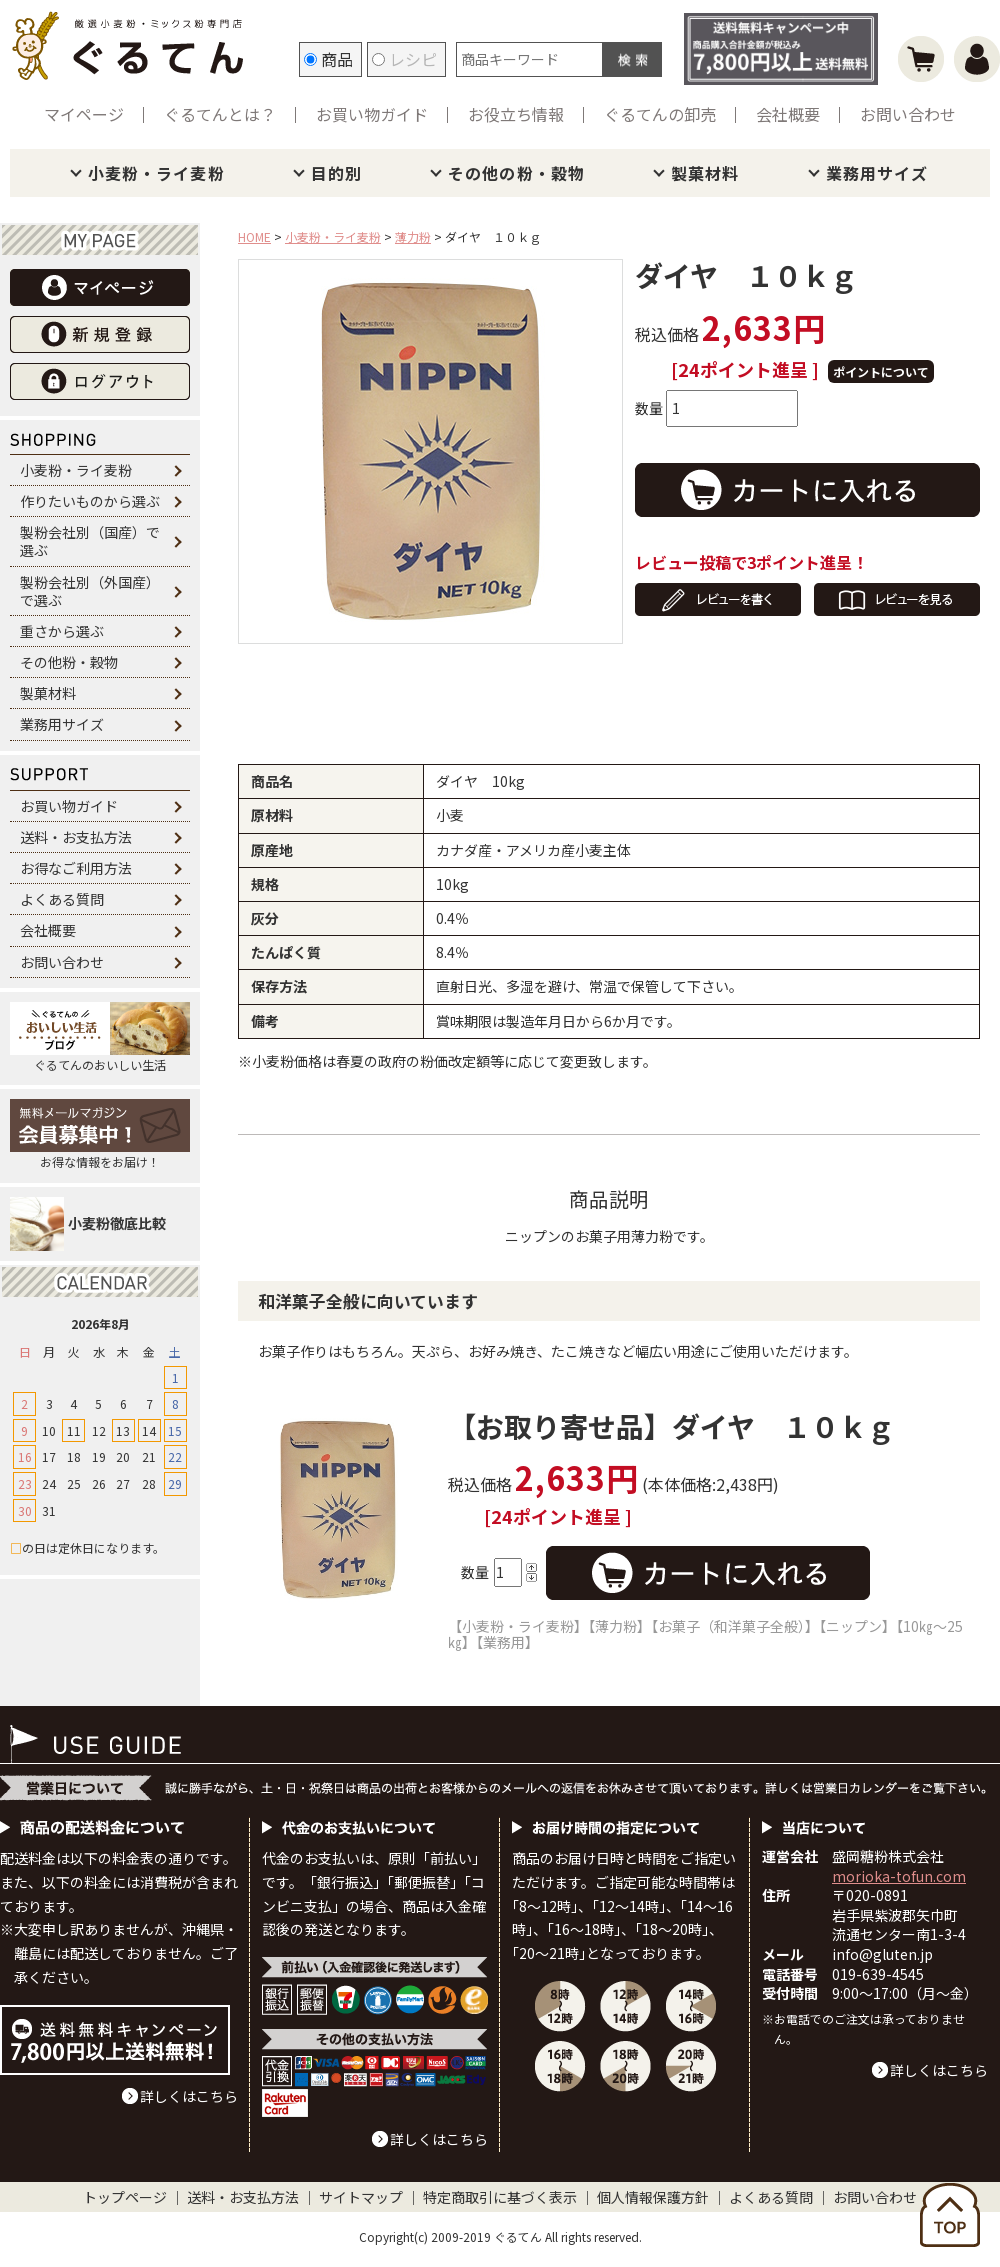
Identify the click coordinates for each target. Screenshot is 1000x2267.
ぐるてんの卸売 (660, 114)
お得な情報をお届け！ (100, 1134)
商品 (328, 59)
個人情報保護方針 (653, 2197)
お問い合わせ (908, 114)
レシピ (404, 59)
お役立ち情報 (516, 114)
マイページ (84, 114)
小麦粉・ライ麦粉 (156, 173)
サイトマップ (361, 2197)
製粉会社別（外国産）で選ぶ (90, 591)
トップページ (125, 2197)
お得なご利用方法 (76, 868)
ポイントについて (881, 371)
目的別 (336, 173)
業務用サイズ (877, 173)
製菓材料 (705, 173)
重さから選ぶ (62, 631)
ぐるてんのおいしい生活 (100, 1037)
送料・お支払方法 (76, 837)
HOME (254, 236)
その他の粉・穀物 (516, 173)
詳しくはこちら (189, 2096)
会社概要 (788, 114)
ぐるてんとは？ (220, 114)
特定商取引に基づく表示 (500, 2197)
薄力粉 (413, 236)
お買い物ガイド (372, 114)
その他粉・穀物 (69, 662)
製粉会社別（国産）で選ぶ (90, 541)
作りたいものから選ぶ (90, 501)
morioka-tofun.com (899, 1876)
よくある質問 (62, 899)
